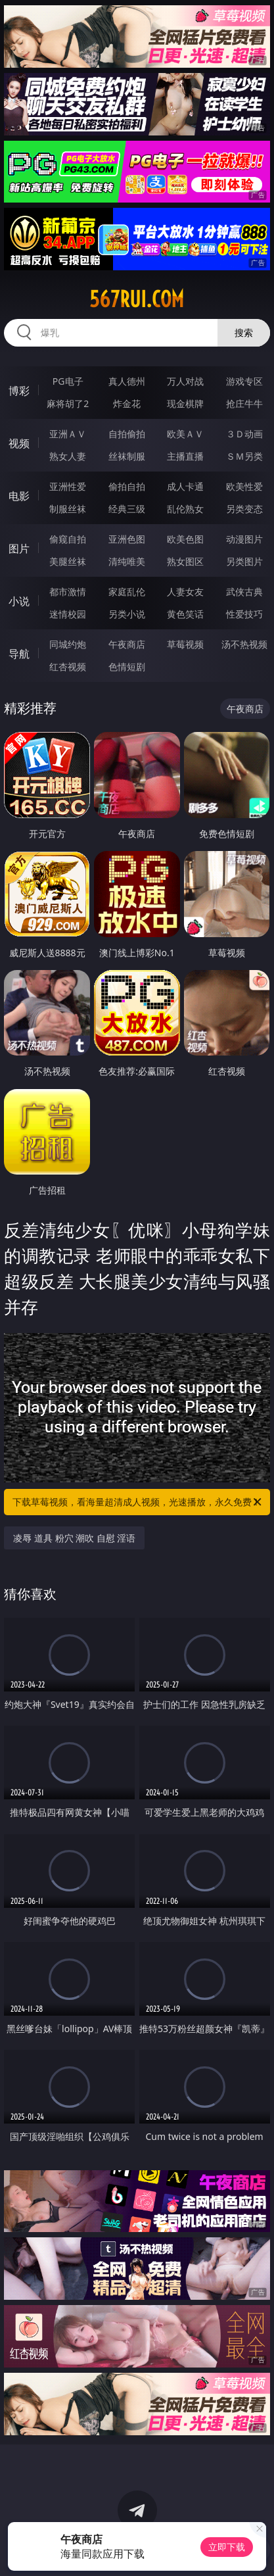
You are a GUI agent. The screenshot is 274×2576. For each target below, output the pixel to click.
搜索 (244, 332)
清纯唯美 (126, 561)
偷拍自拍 (126, 486)
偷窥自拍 (67, 539)
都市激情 (67, 591)
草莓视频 (185, 644)
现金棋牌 (185, 403)
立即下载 (226, 2546)
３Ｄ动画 (244, 433)
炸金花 (127, 403)
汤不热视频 (244, 644)
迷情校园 (67, 614)
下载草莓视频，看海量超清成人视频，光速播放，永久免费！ (137, 1502)
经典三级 (126, 508)
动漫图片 (244, 539)
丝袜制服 (126, 456)
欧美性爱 (244, 486)
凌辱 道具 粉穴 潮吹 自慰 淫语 (74, 1538)
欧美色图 (185, 539)
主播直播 (185, 456)
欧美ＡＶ (185, 433)
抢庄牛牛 (244, 403)
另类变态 (244, 508)
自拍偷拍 (126, 433)
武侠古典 (244, 591)
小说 (19, 601)
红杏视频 (67, 666)
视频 (19, 443)
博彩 (19, 390)
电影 (19, 496)
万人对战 (185, 381)
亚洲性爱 (67, 486)
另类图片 (244, 561)
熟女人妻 (67, 456)
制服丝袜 (67, 508)
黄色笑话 (185, 614)
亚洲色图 (126, 539)
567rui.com (136, 299)
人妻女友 (185, 591)
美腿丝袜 (67, 561)
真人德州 (126, 381)
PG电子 (68, 381)
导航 (19, 653)
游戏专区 (244, 381)
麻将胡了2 (68, 403)
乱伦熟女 (185, 508)
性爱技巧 (244, 614)
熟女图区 (185, 561)
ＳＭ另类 (244, 456)
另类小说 (126, 614)
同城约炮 (67, 644)
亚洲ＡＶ (67, 433)
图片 (19, 548)
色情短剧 (126, 666)
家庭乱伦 (126, 591)
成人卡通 (185, 486)
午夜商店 (126, 644)
